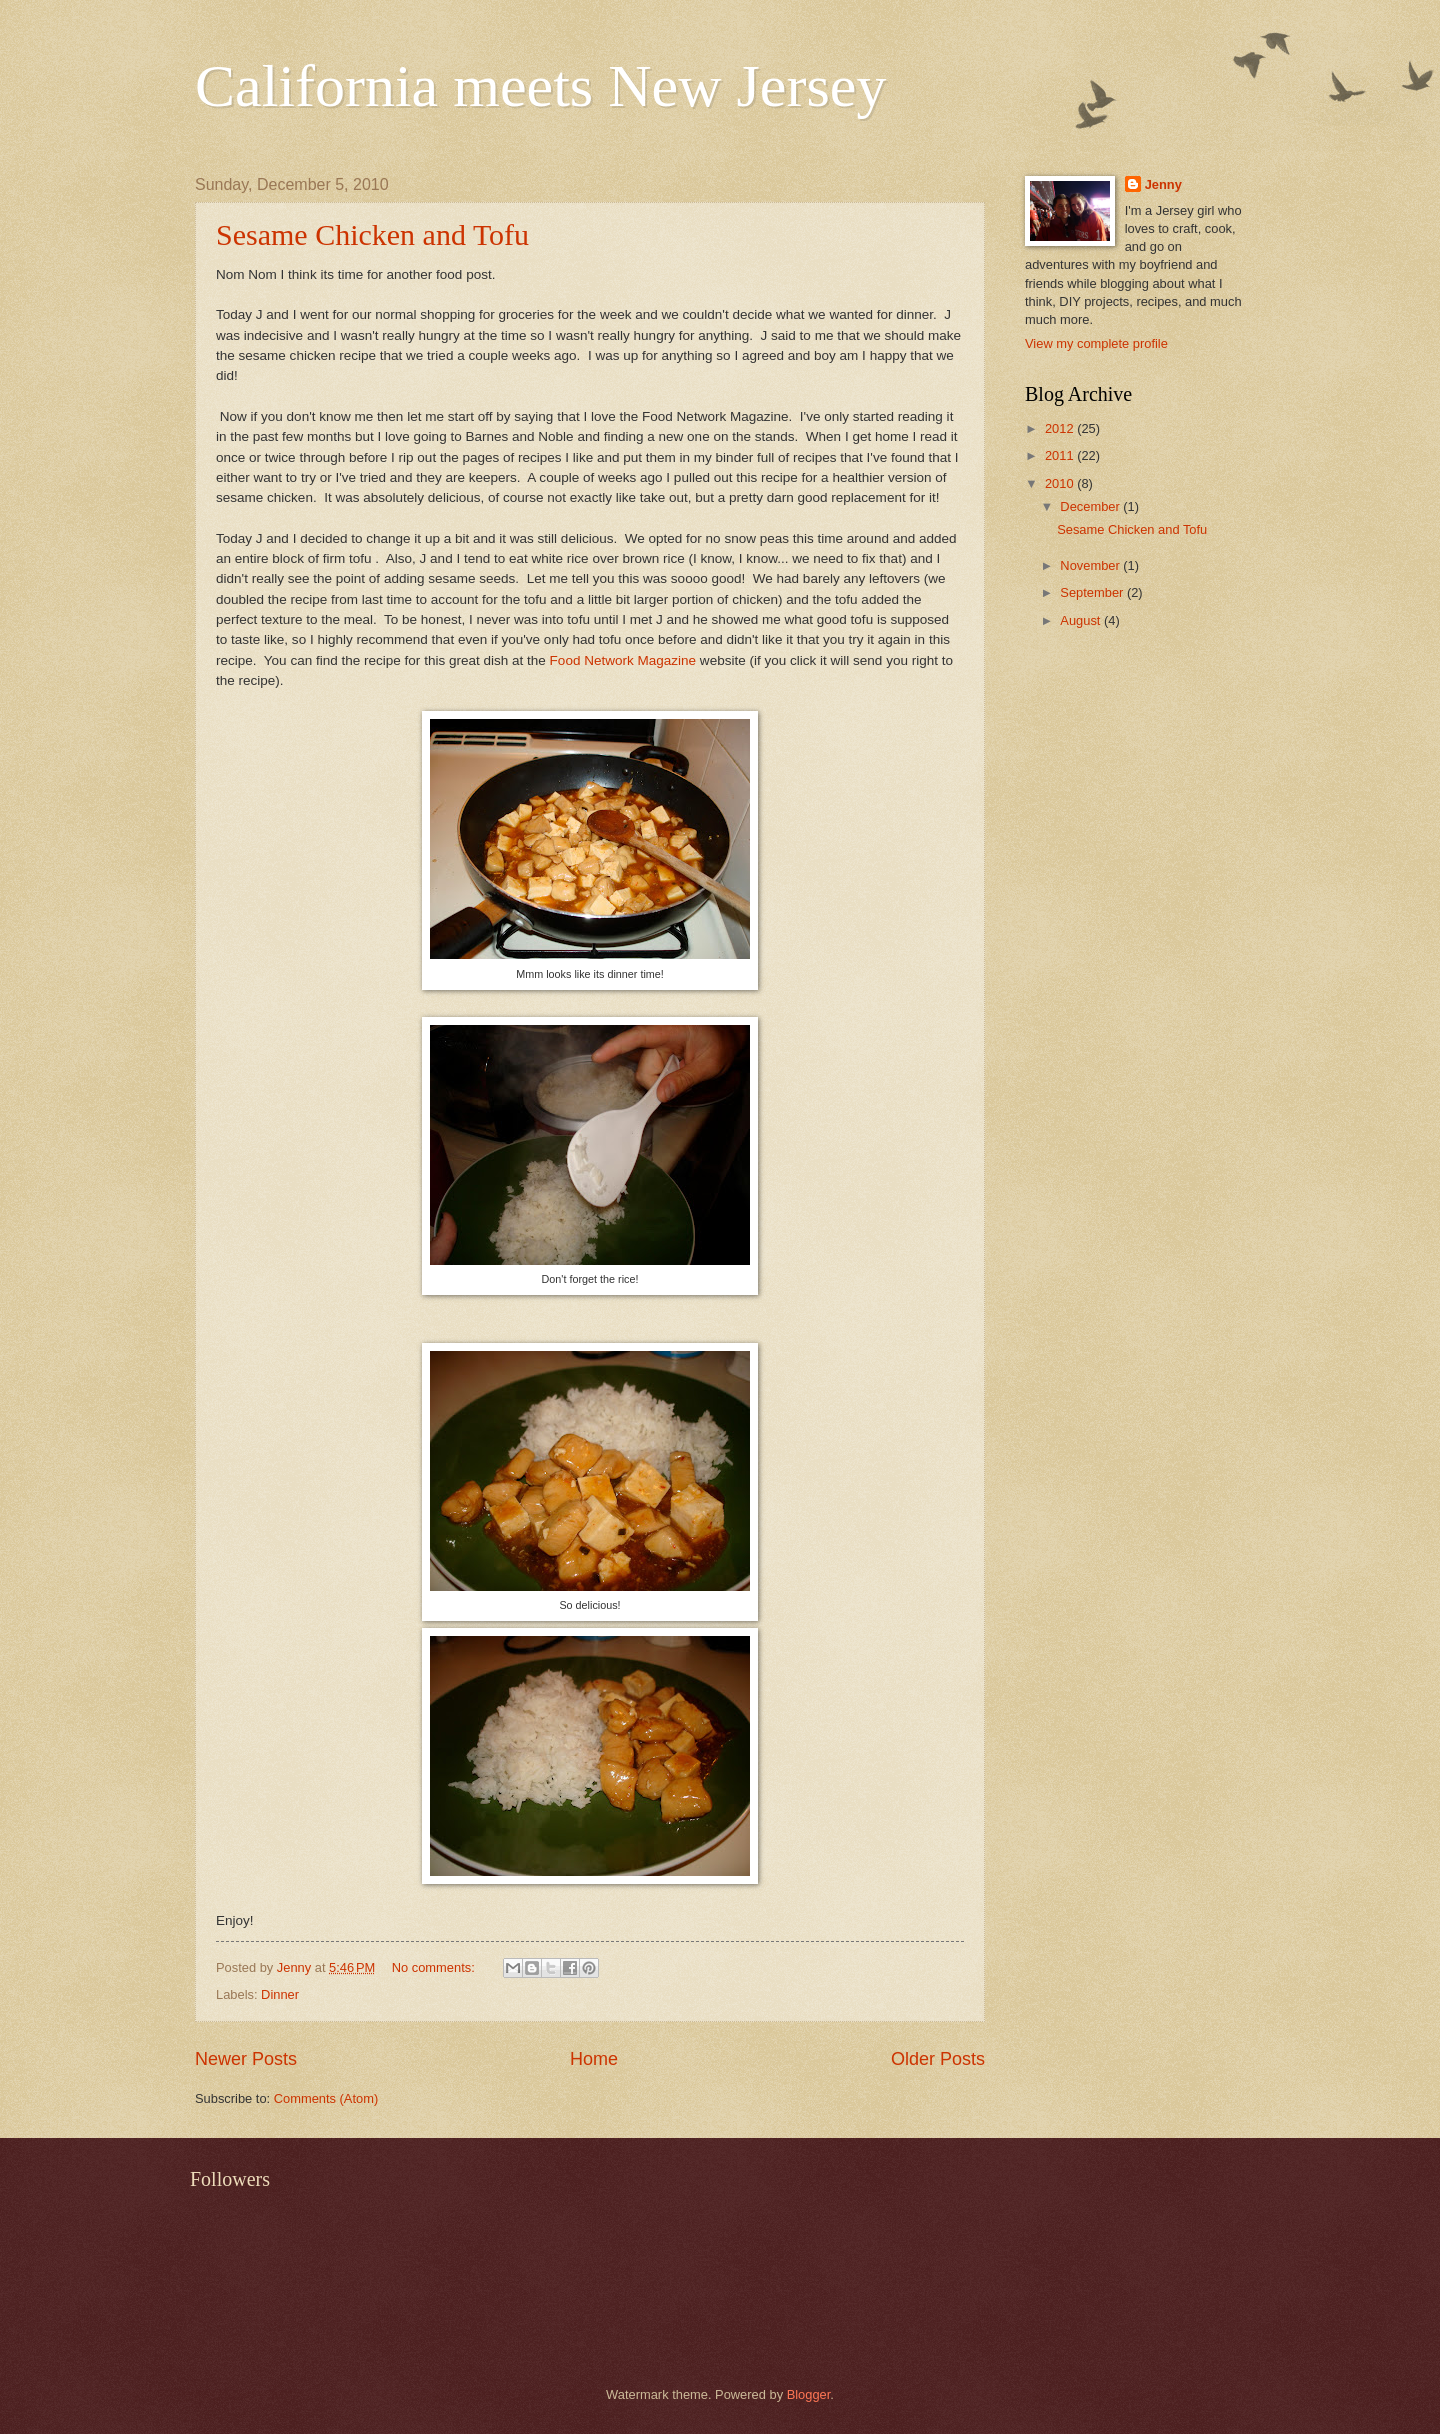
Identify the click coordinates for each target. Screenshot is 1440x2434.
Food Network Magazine (623, 660)
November (1091, 565)
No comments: (435, 1967)
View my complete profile (1096, 343)
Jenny (1163, 184)
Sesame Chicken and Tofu (372, 234)
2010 (1061, 483)
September (1093, 592)
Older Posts (938, 2059)
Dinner (280, 1994)
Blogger (809, 2394)
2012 (1061, 428)
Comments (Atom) (326, 2098)
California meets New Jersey (540, 86)
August (1082, 620)
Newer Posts (246, 2059)
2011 (1061, 455)
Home (594, 2059)
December (1091, 506)
